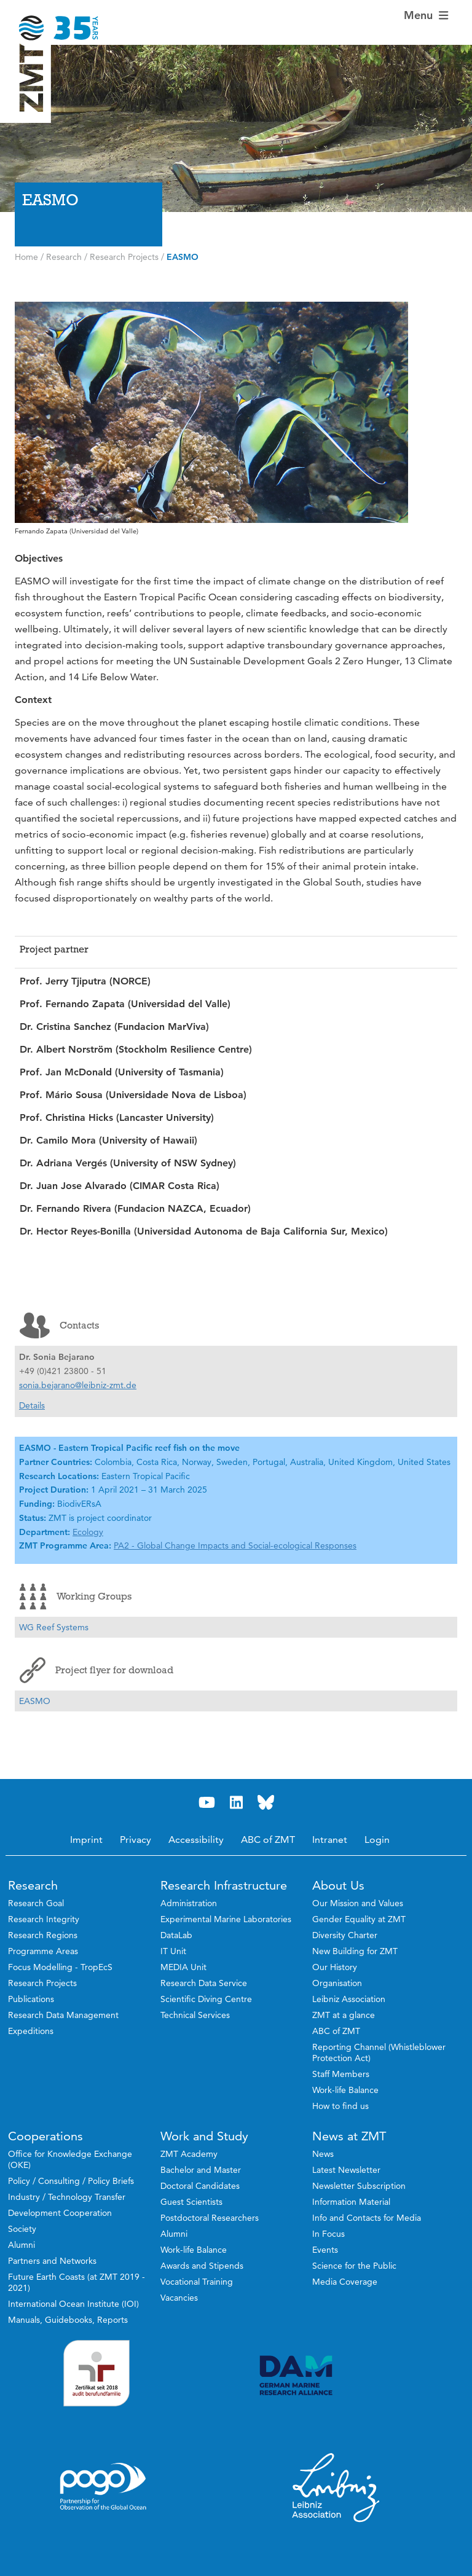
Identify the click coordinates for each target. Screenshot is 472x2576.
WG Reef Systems (53, 1627)
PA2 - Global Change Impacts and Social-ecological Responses (235, 1545)
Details (32, 1405)
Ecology (88, 1531)
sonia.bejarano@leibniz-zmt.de (77, 1385)
